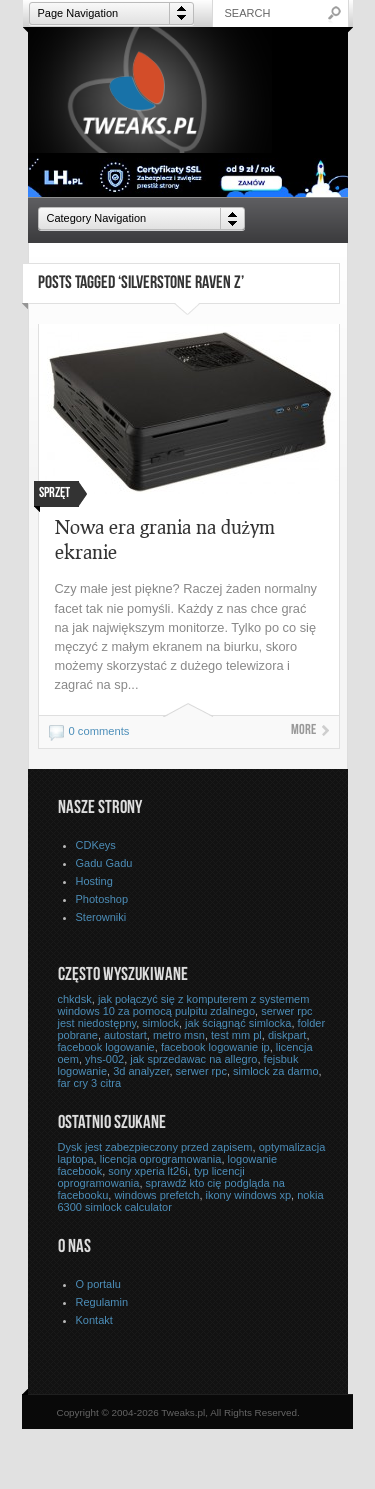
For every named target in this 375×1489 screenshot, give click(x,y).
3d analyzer (141, 1071)
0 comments (99, 731)
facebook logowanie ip (215, 1047)
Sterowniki (101, 917)
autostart (125, 1035)
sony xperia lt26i (148, 1171)
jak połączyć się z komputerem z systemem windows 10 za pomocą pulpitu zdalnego (184, 1005)
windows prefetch (156, 1195)
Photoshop (102, 899)
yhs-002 (104, 1059)
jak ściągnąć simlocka (238, 1023)
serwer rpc (201, 1071)
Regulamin (102, 1302)
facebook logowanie (106, 1047)
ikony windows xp (249, 1195)
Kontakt (94, 1320)
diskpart (287, 1035)
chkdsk (75, 999)
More (303, 731)
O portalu (98, 1284)
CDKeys (96, 845)
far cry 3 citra (90, 1083)
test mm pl (236, 1035)
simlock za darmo (276, 1071)
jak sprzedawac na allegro (193, 1059)
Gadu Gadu (104, 863)
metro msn (179, 1035)
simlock (160, 1023)
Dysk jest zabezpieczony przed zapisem (155, 1147)
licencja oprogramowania (161, 1159)
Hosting (94, 881)
